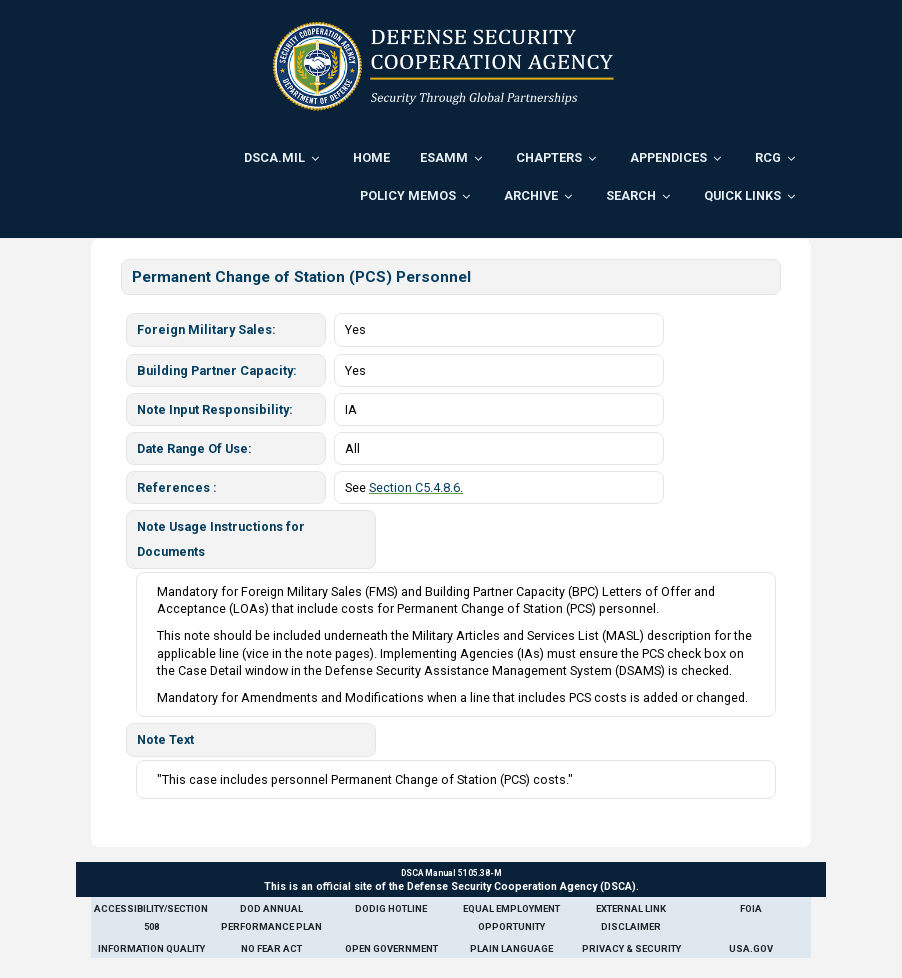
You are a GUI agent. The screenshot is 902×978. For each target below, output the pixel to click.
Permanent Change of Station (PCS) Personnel (301, 277)
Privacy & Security (631, 948)
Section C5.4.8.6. (416, 487)
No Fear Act (271, 948)
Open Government (391, 948)
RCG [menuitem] (768, 157)
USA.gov (751, 948)
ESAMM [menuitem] (444, 157)
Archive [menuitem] (531, 195)
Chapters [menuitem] (549, 157)
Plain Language (511, 948)
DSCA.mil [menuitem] (274, 157)
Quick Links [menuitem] (742, 195)
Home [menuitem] (371, 157)
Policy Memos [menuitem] (408, 195)
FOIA (751, 908)
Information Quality (151, 948)
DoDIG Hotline (391, 908)
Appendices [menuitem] (668, 157)
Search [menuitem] (631, 195)
